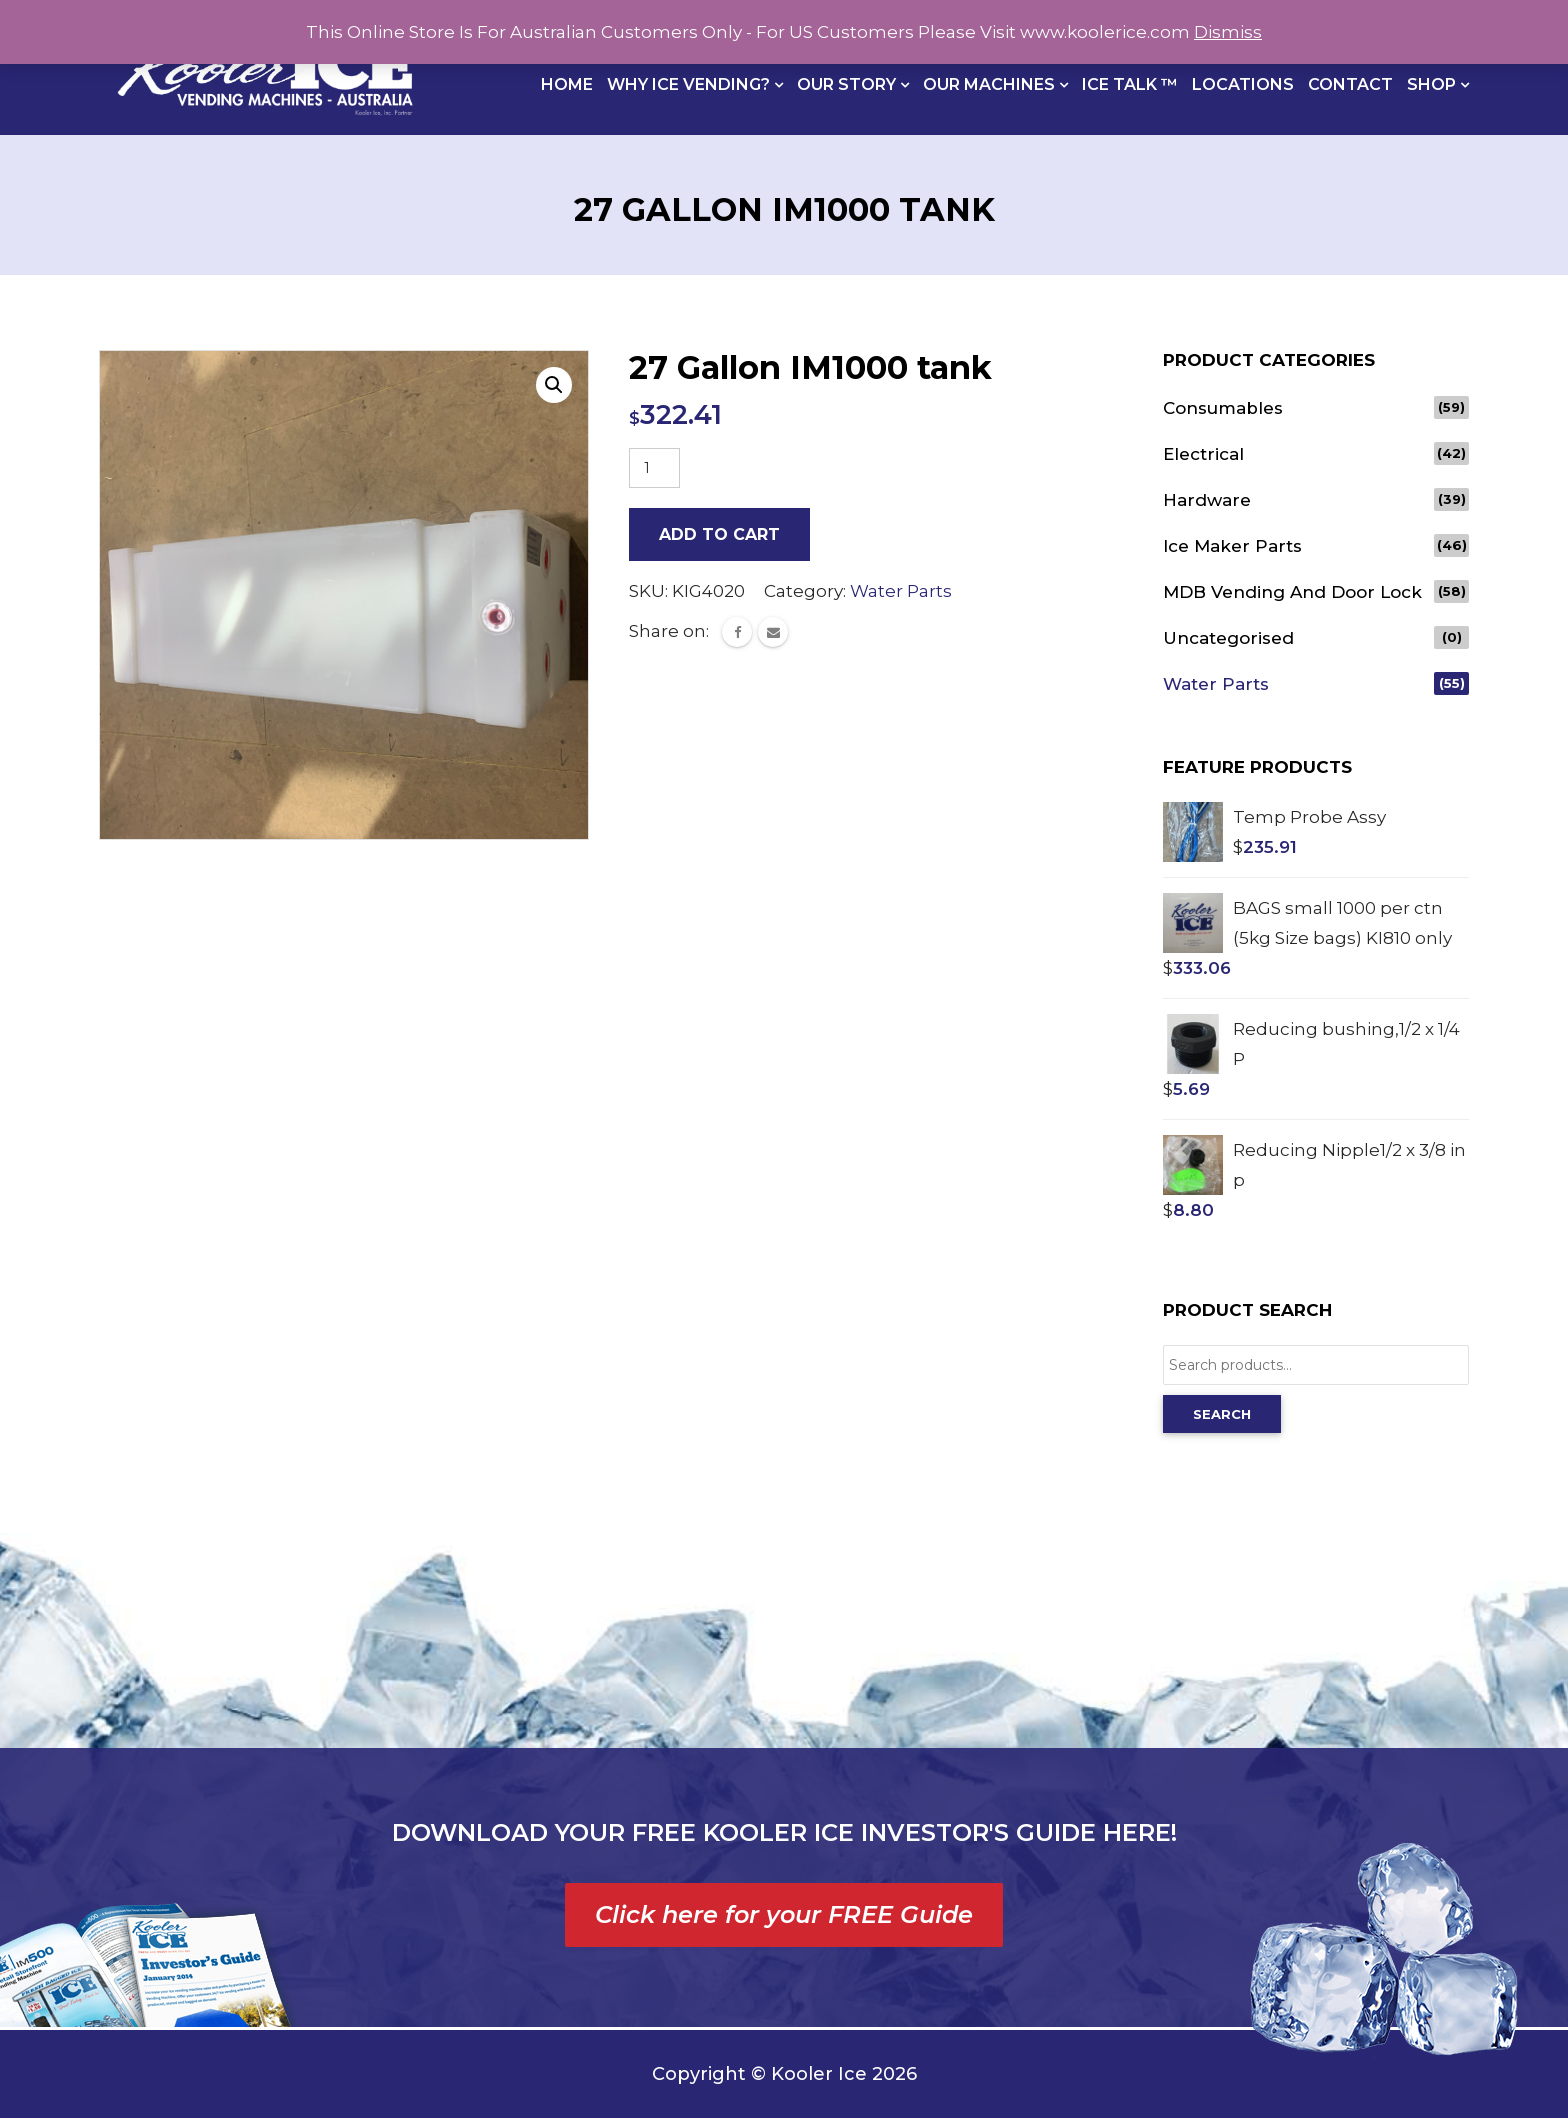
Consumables (1223, 408)
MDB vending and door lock (1292, 592)
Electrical (1203, 454)
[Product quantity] (654, 468)
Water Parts (901, 591)
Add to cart (719, 534)
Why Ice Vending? (690, 84)
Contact (1350, 84)
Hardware (1207, 500)
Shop (1433, 84)
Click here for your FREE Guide (784, 1914)
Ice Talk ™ (1130, 84)
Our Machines (991, 84)
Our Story (848, 84)
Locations (1243, 84)
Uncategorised (1228, 638)
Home (567, 84)
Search (1222, 1414)
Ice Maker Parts (1232, 546)
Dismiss (1228, 32)
